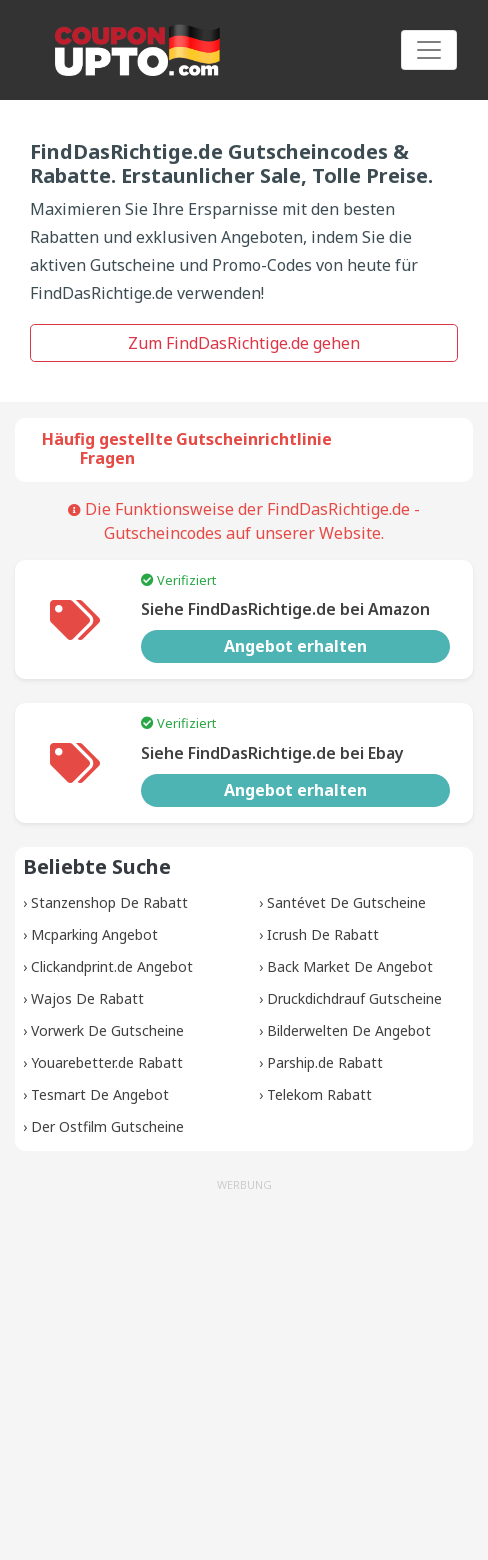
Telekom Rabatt (319, 1094)
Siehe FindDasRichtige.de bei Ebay (272, 753)
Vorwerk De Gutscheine (107, 1030)
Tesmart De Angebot (100, 1094)
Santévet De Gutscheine (346, 902)
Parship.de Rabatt (325, 1062)
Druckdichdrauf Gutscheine (354, 998)
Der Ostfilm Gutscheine (107, 1126)
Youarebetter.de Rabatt (107, 1062)
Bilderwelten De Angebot (349, 1030)
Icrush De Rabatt (323, 934)
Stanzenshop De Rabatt (109, 902)
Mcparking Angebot (94, 934)
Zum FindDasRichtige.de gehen (244, 343)
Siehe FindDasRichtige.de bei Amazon (285, 609)
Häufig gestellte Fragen (107, 448)
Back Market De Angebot (350, 966)
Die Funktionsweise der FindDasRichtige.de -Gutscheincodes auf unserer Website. (244, 521)
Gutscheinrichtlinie (254, 439)
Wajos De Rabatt (87, 998)
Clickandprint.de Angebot (112, 966)
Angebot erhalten (295, 646)
